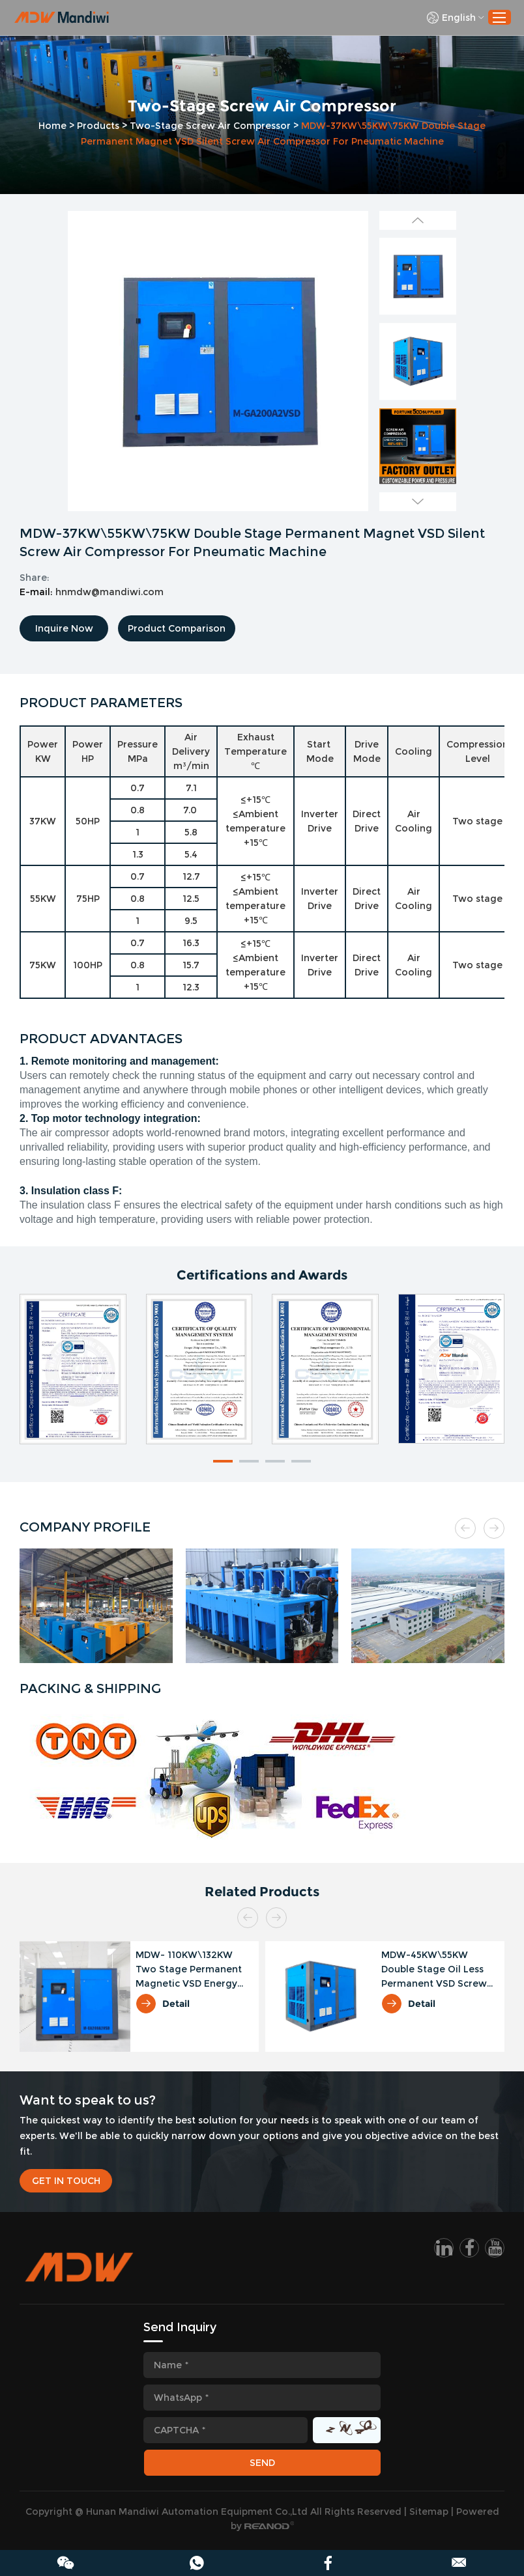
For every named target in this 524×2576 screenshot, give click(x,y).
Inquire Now (64, 628)
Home (52, 126)
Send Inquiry (179, 2327)
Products (98, 126)
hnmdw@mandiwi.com (109, 592)
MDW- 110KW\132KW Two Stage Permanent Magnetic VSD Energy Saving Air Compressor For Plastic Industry (189, 1970)
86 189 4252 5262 (196, 2563)
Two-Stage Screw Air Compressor (210, 126)
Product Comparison (177, 628)
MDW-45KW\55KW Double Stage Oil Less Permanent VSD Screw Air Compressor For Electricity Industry (434, 1970)
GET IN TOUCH (66, 2181)
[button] (223, 1461)
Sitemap (428, 2511)
